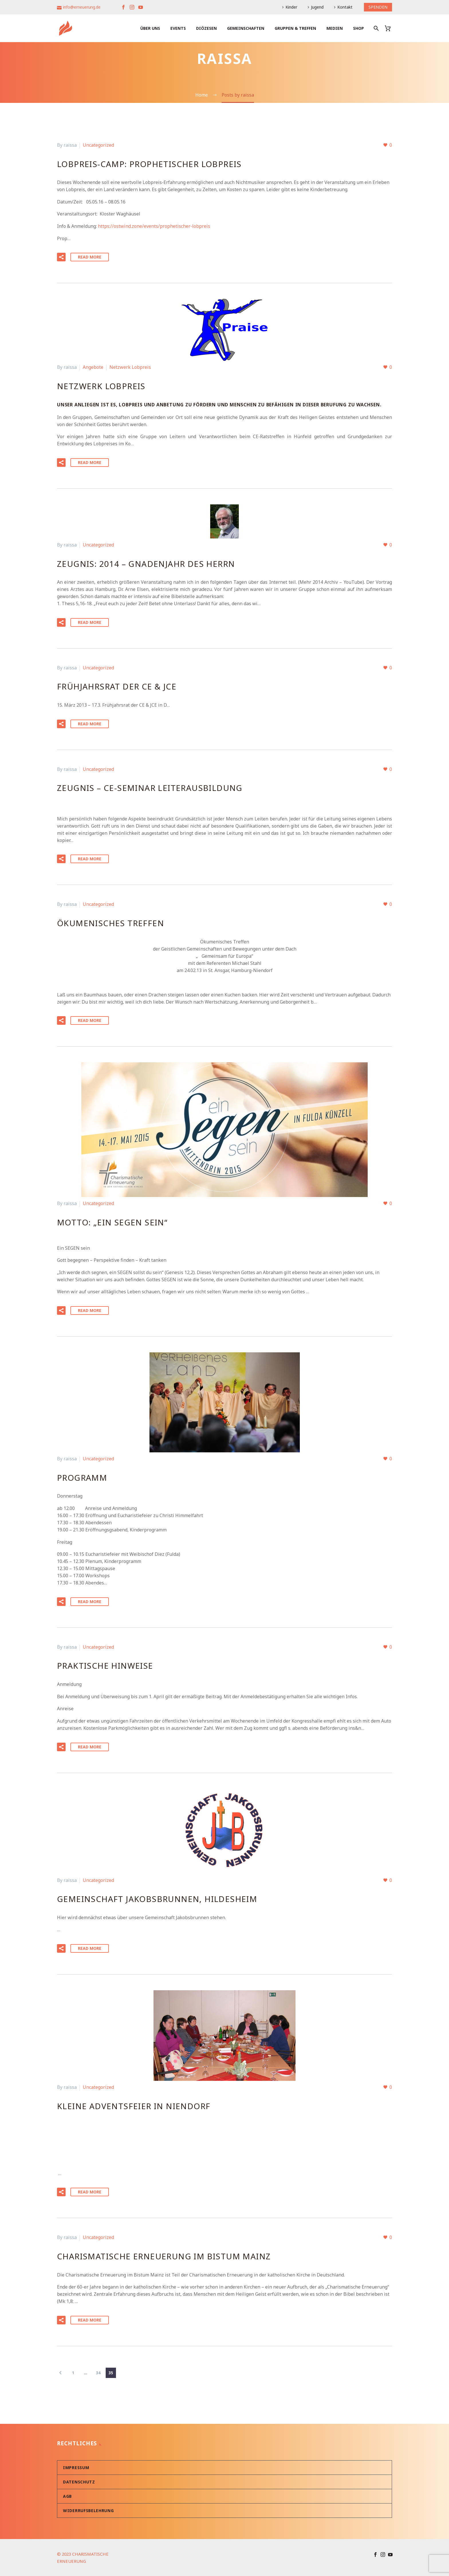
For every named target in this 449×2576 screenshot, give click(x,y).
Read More (89, 257)
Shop (358, 28)
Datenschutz (79, 2481)
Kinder (291, 7)
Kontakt (344, 7)
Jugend (317, 7)
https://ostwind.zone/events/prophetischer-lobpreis (154, 226)
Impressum (76, 2467)
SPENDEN (378, 7)
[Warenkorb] (390, 28)
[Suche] (375, 28)
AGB (67, 2496)
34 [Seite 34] (98, 2372)
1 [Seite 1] (73, 2372)
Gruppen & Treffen (295, 28)
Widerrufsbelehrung (88, 2510)
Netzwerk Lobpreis (130, 367)
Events (178, 28)
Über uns (150, 28)
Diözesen (206, 28)
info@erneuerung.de (82, 7)
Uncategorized (98, 145)
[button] (61, 257)
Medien (334, 28)
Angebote (93, 367)
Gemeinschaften (245, 28)
